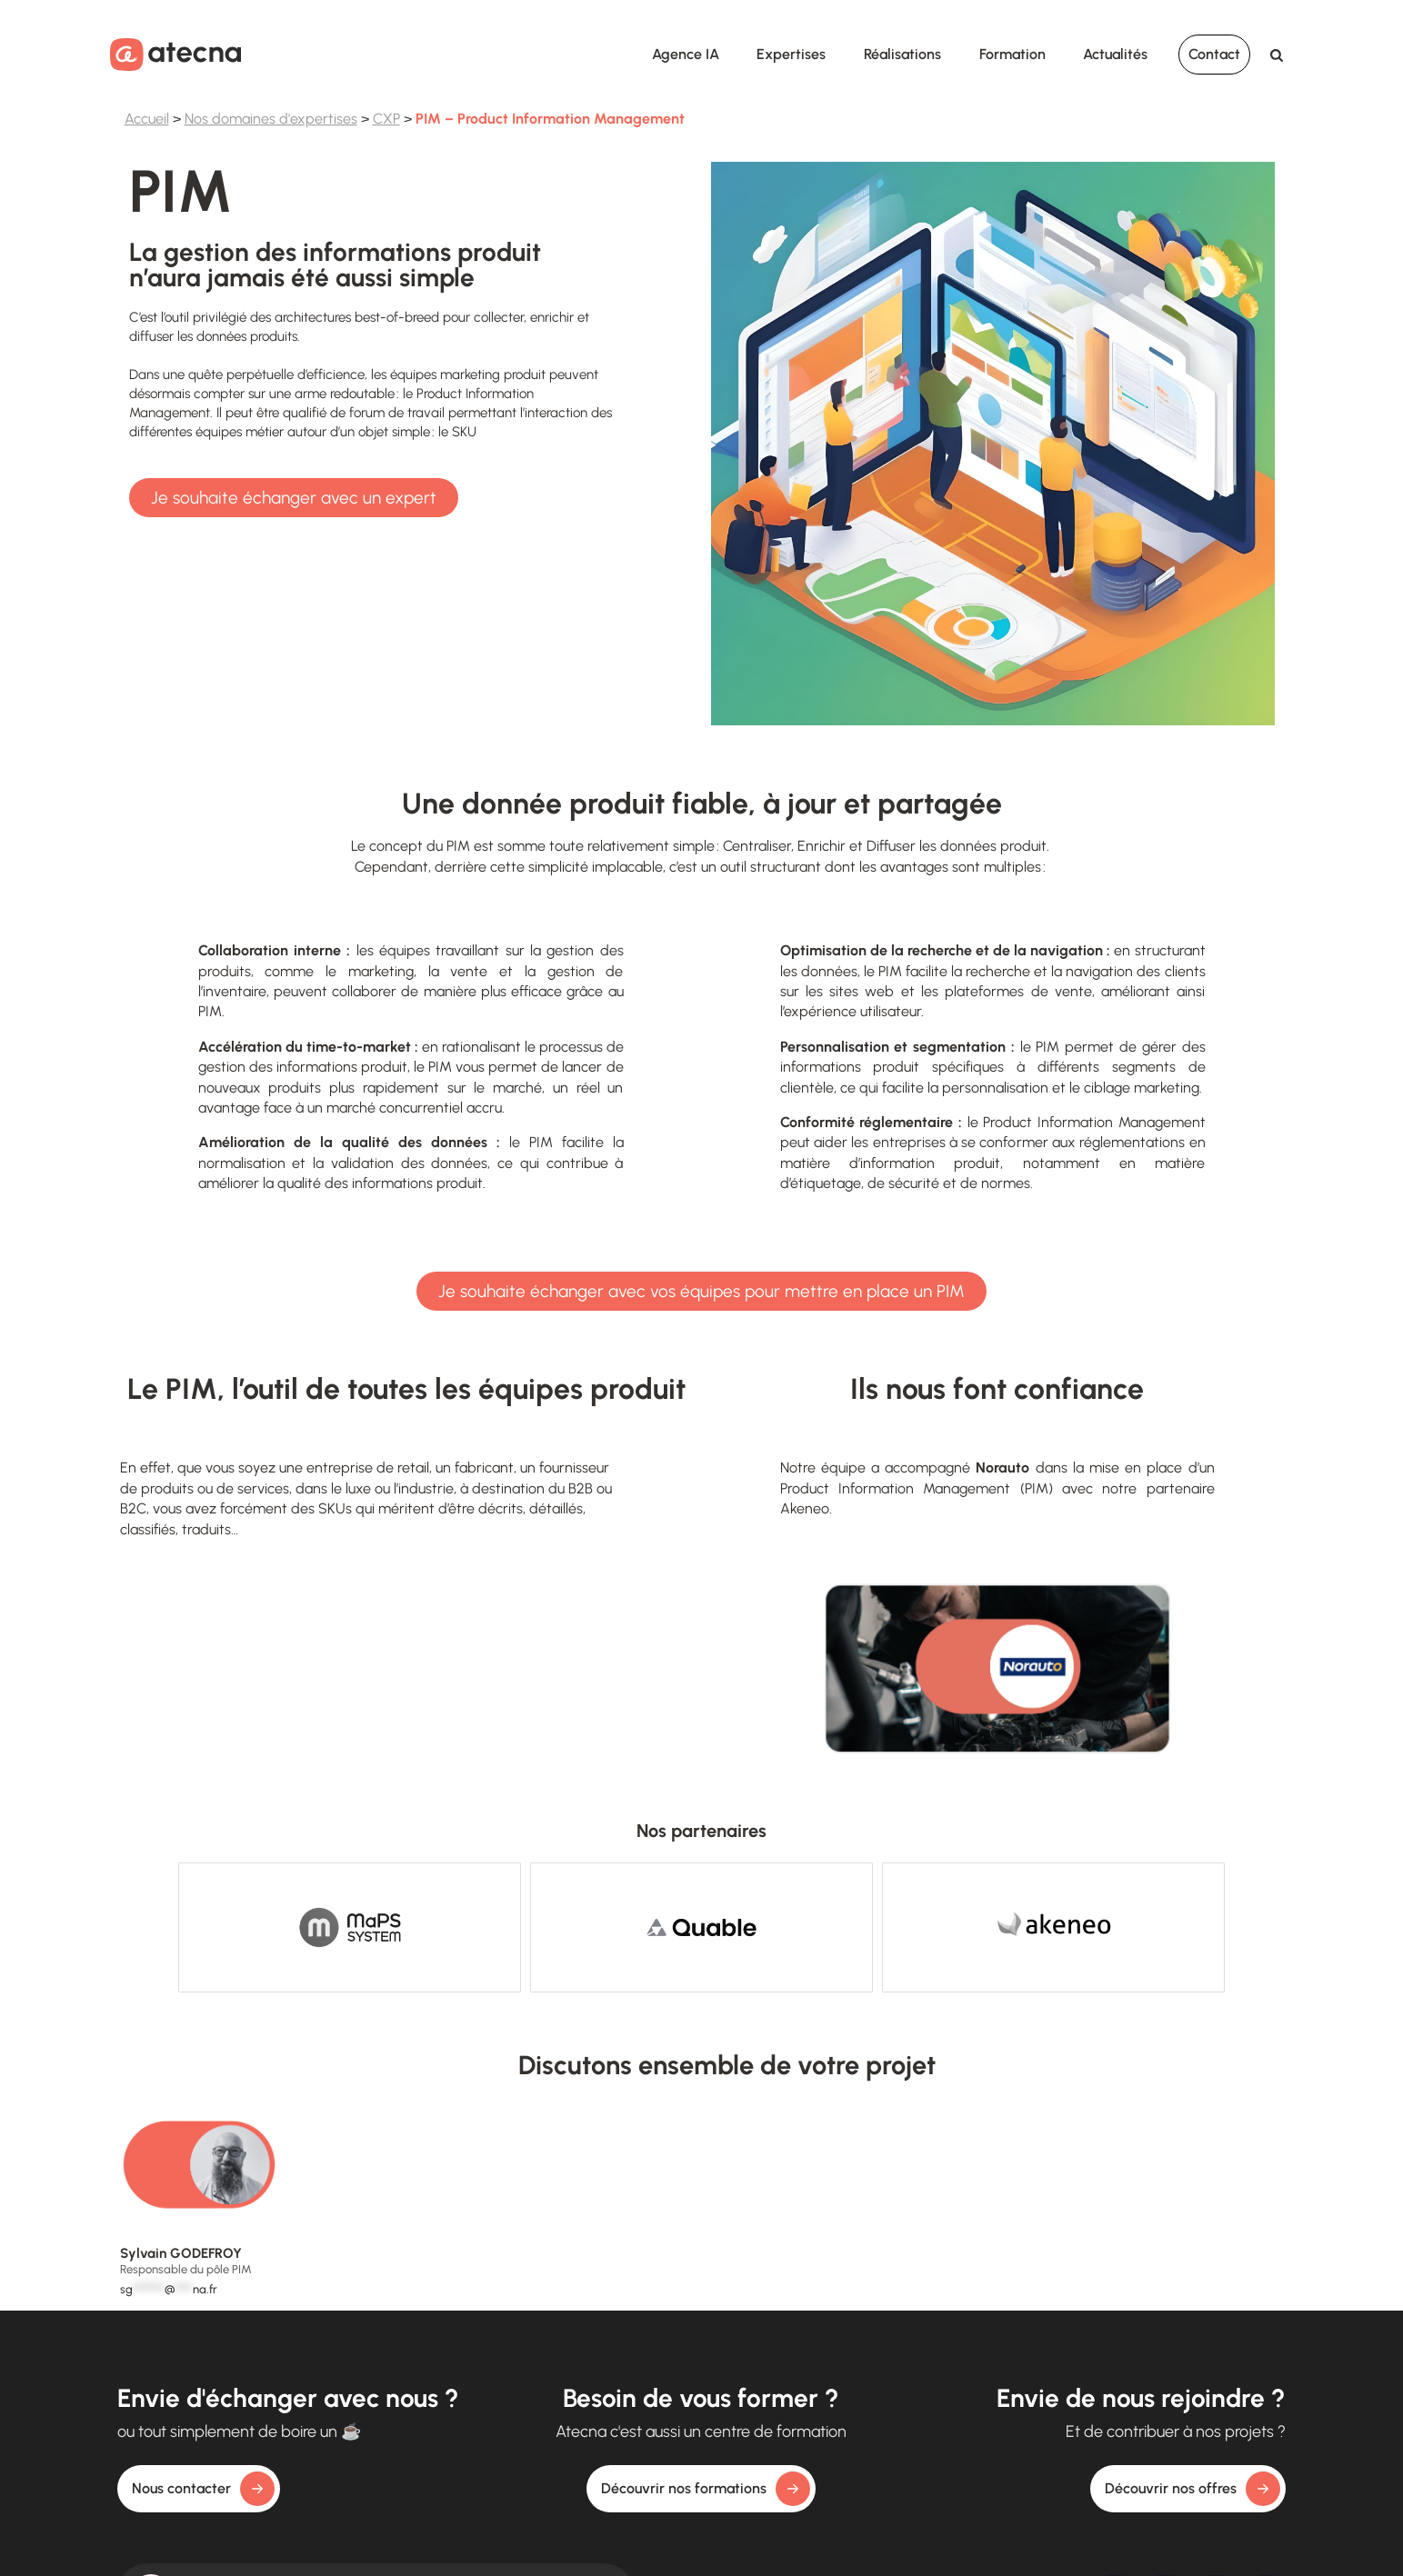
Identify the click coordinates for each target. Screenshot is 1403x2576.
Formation (1012, 54)
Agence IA (685, 54)
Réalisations (902, 54)
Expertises (791, 54)
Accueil (147, 118)
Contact (1214, 54)
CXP (386, 118)
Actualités (1115, 54)
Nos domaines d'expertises (271, 118)
